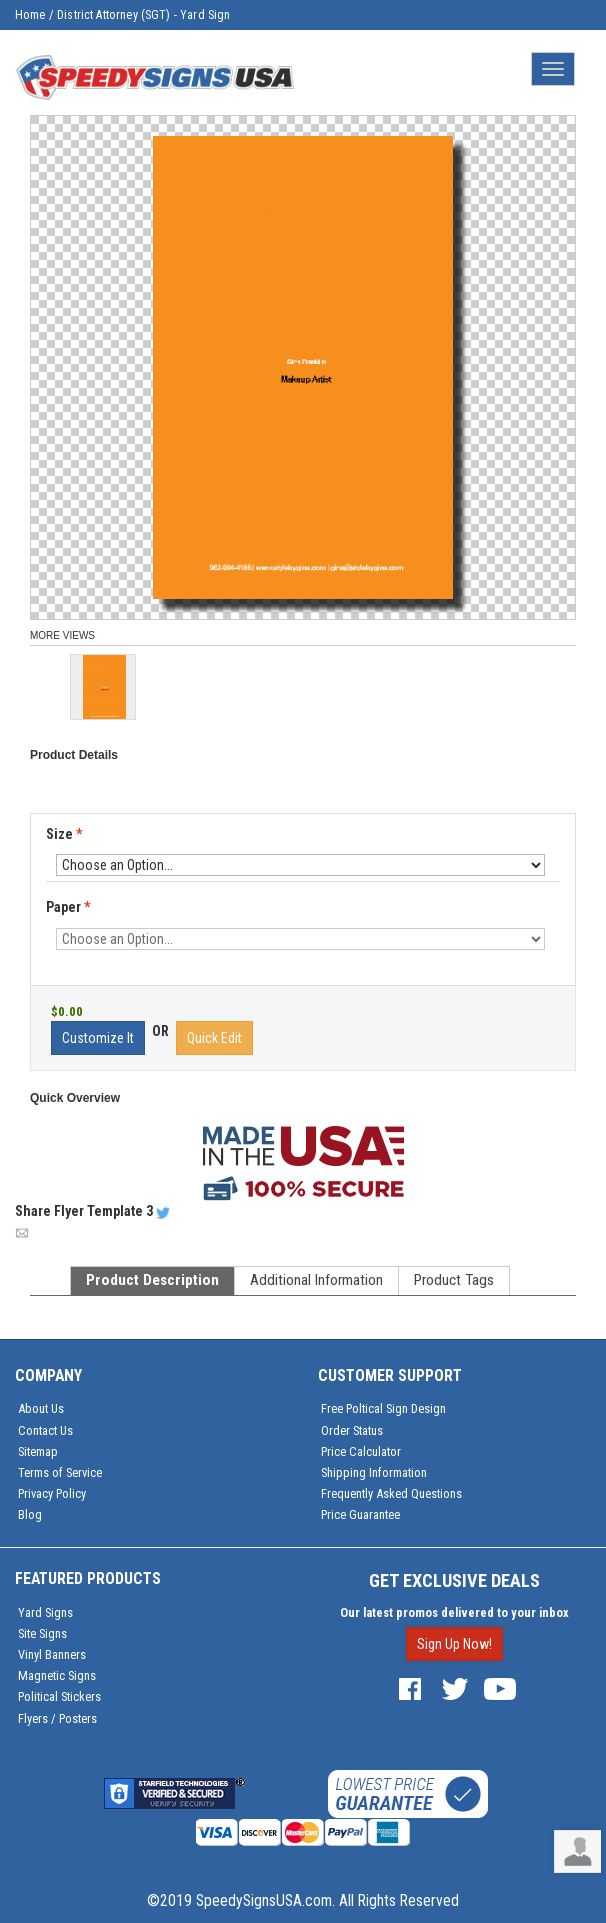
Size (64, 834)
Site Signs (42, 1633)
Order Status (352, 1430)
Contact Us (45, 1430)
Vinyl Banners (52, 1654)
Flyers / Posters (57, 1718)
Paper (69, 908)
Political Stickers (59, 1696)
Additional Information (316, 1280)
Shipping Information (374, 1472)
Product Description (152, 1280)
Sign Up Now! (454, 1644)
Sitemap (38, 1451)
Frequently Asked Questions (391, 1493)
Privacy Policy (52, 1493)
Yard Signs (45, 1612)
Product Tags (454, 1280)
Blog (30, 1514)
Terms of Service (60, 1472)
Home (30, 15)
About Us (41, 1408)
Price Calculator (361, 1451)
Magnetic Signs (57, 1675)
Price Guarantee (360, 1514)
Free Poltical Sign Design (383, 1408)
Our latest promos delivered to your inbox (454, 1612)
